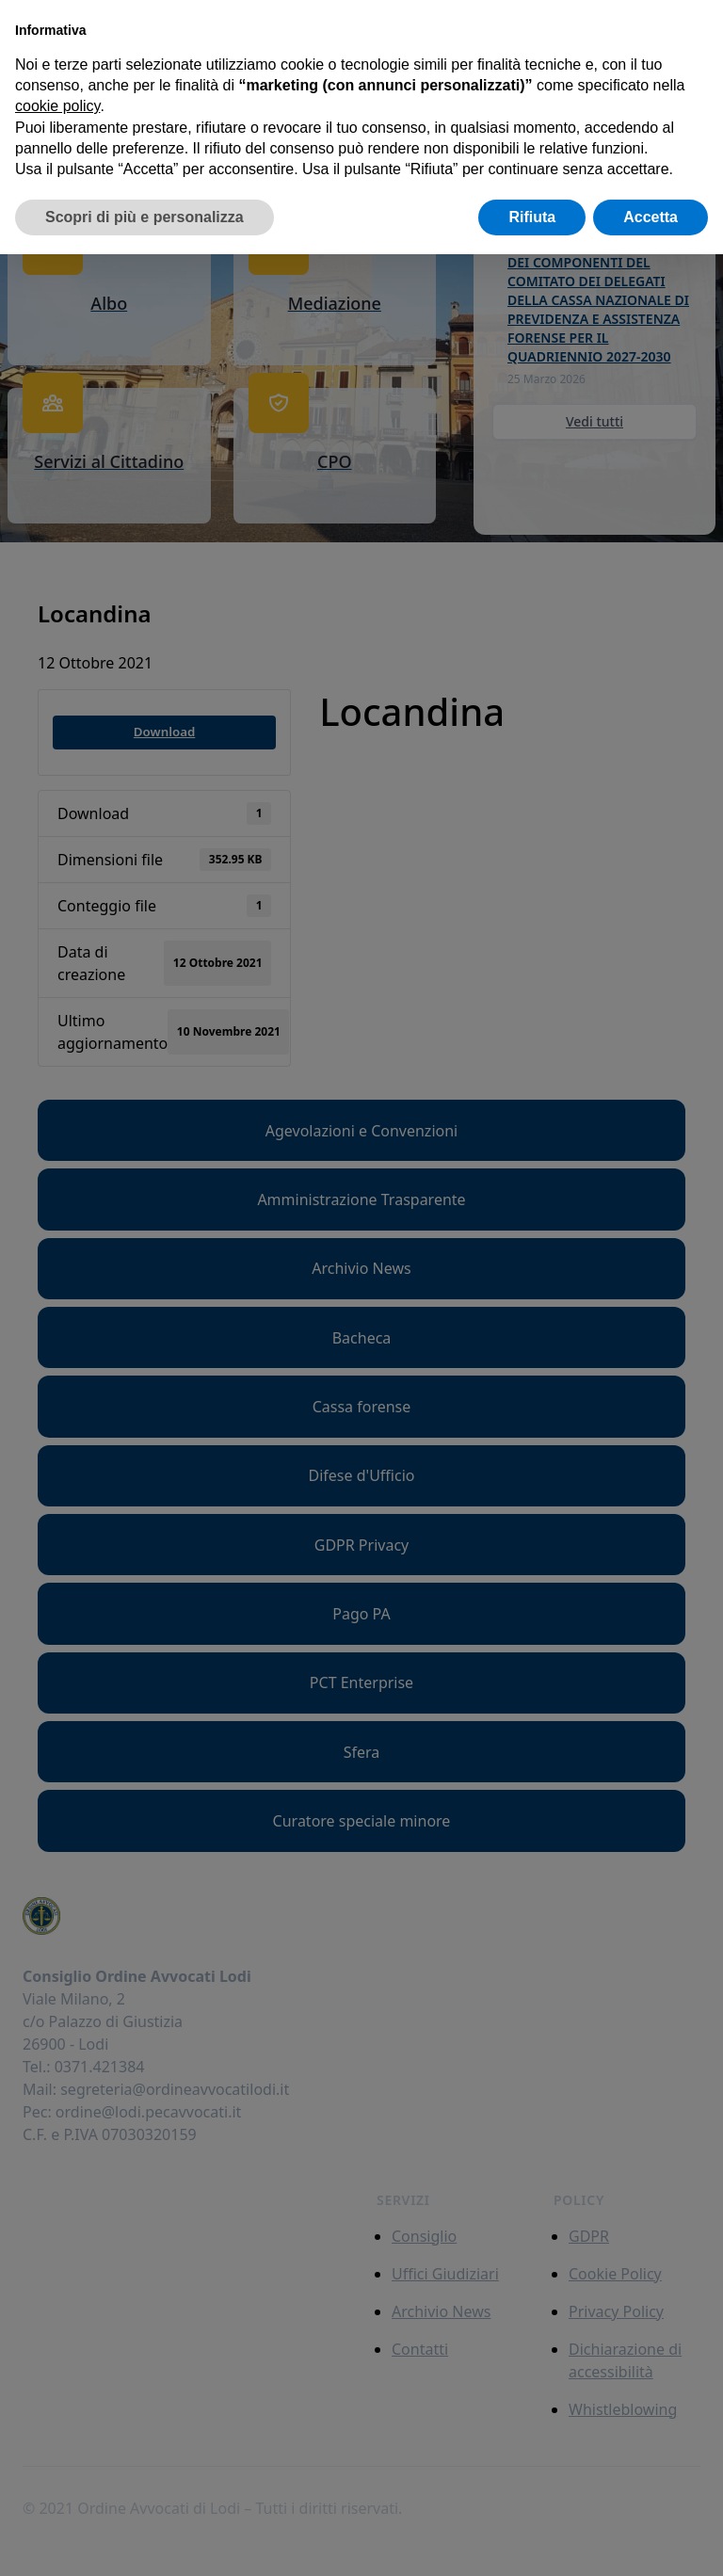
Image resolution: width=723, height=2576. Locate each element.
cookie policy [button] (57, 106)
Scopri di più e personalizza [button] (144, 217)
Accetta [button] (650, 217)
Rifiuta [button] (531, 217)
